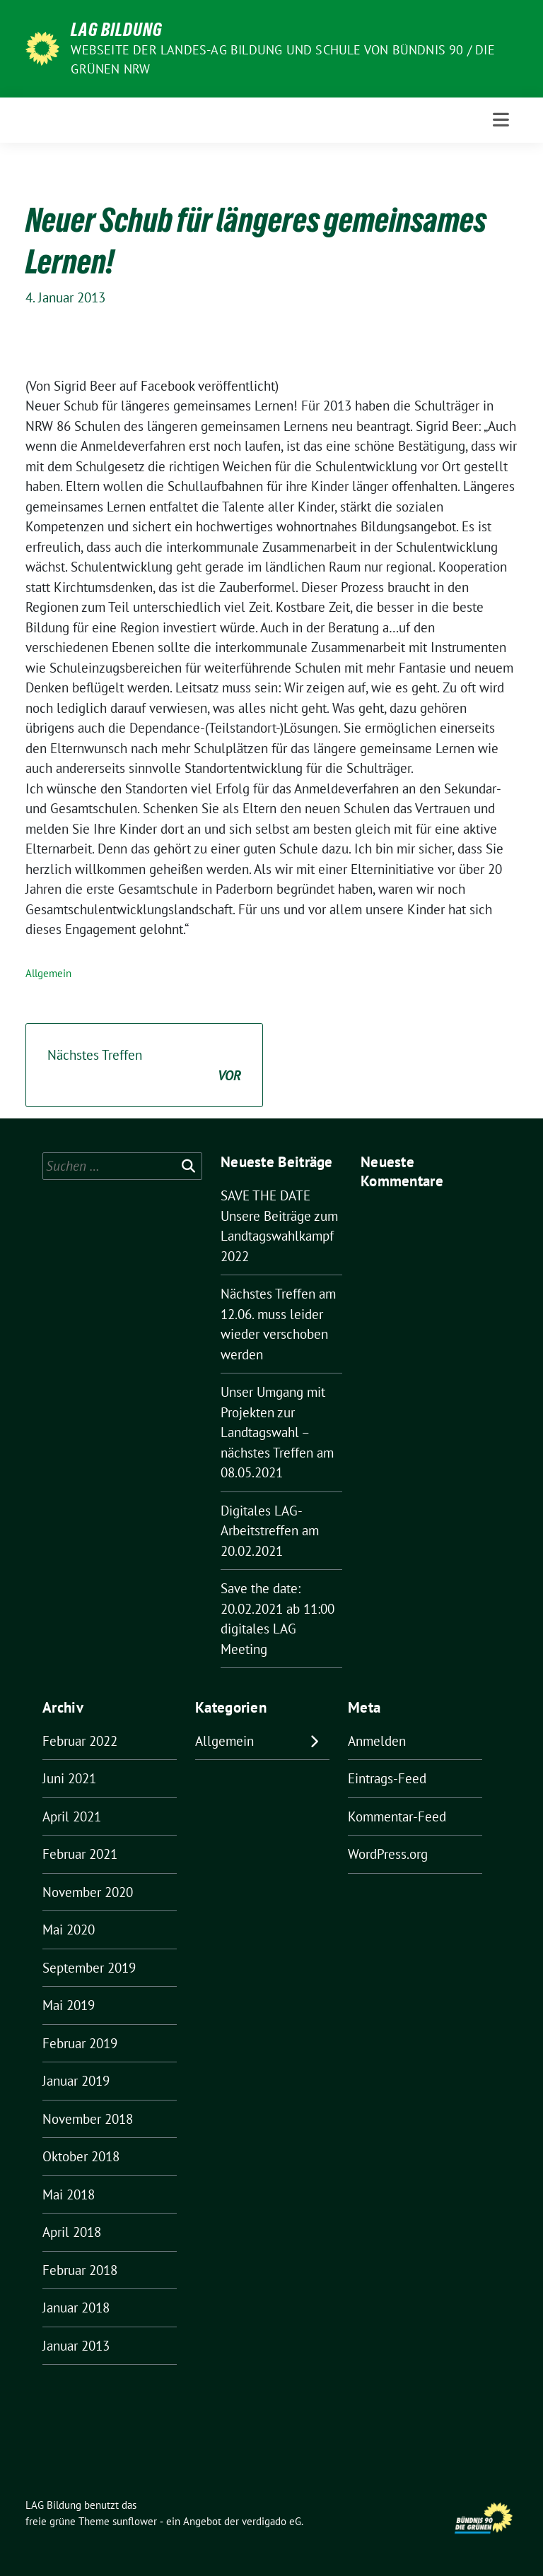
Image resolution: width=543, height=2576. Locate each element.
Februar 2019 (79, 2043)
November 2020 (87, 1892)
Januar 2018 (76, 2307)
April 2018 (71, 2231)
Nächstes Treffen (144, 1065)
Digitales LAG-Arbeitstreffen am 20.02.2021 (270, 1530)
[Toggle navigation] (501, 119)
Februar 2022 (79, 1740)
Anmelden (377, 1740)
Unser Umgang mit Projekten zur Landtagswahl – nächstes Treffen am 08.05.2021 (277, 1432)
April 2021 (71, 1816)
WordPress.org (388, 1853)
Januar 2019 (76, 2080)
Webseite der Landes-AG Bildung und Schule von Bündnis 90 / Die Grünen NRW (282, 59)
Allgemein (48, 973)
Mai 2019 (68, 2005)
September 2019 (89, 1967)
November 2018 (87, 2118)
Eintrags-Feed (387, 1778)
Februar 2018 (79, 2270)
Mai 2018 (68, 2194)
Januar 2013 (76, 2345)
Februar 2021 (79, 1853)
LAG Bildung (117, 29)
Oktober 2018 (80, 2156)
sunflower (134, 2521)
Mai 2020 (68, 1929)
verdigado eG (271, 2521)
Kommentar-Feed (397, 1816)
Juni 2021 (69, 1778)
